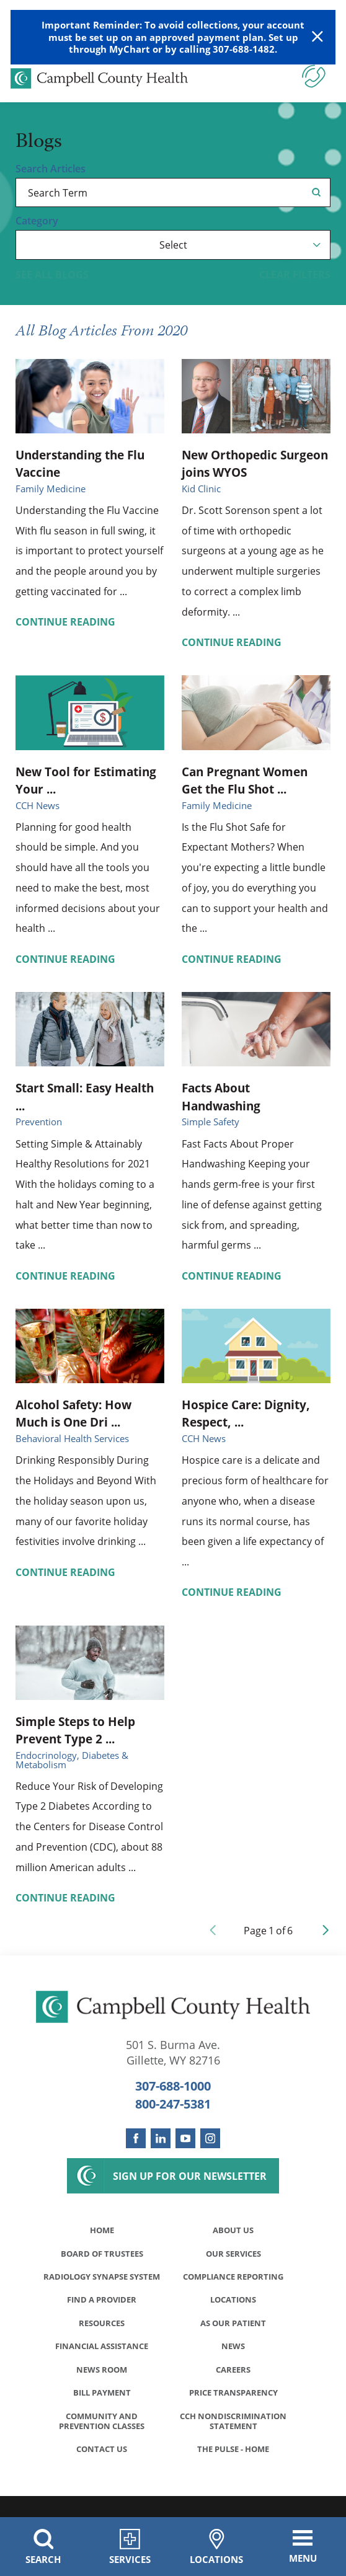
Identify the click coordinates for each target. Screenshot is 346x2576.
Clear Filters (294, 275)
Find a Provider (102, 2313)
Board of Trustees (101, 2254)
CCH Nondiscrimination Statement (233, 2439)
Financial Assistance (101, 2361)
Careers (233, 2385)
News (233, 2361)
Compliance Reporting (233, 2279)
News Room (102, 2385)
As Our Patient (233, 2337)
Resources (102, 2337)
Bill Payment (101, 2409)
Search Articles (51, 169)
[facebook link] (136, 2138)
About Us (233, 2230)
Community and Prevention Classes (102, 2439)
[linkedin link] (161, 2138)
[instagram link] (210, 2138)
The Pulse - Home (233, 2468)
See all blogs (52, 275)
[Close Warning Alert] (317, 37)
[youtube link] (185, 2138)
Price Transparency (233, 2409)
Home (102, 2230)
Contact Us (102, 2468)
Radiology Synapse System (101, 2284)
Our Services (233, 2254)
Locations (233, 2313)
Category (37, 221)
